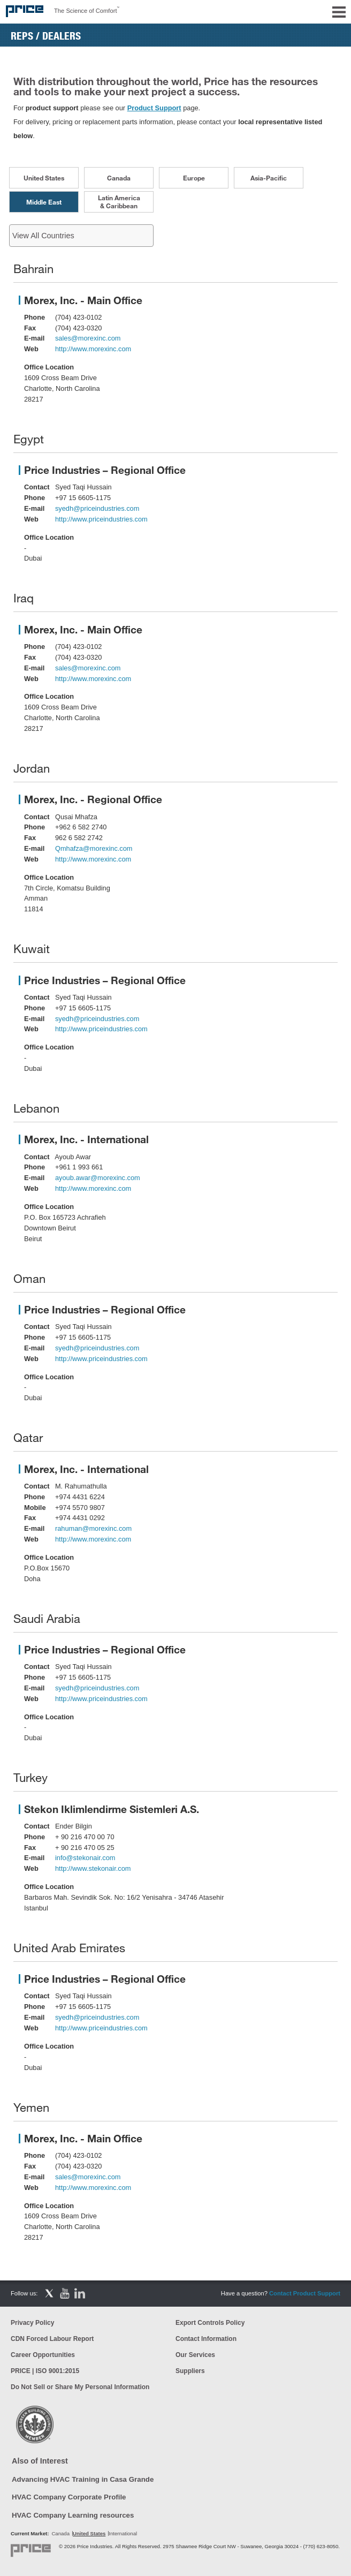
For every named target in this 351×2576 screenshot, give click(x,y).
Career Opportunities (43, 2355)
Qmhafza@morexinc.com (94, 848)
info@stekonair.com (85, 1858)
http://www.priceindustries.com (101, 519)
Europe (194, 177)
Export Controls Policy (210, 2322)
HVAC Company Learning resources (73, 2515)
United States (44, 177)
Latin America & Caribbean (119, 201)
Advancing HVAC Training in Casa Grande (83, 2479)
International (123, 2533)
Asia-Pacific (268, 177)
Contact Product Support (304, 2293)
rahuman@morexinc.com (93, 1528)
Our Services (195, 2355)
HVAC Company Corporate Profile (69, 2497)
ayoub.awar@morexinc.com (97, 1178)
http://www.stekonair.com (93, 1868)
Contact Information (206, 2339)
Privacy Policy (32, 2322)
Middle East (44, 202)
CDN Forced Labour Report (52, 2339)
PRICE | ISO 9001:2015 (45, 2371)
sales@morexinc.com (88, 338)
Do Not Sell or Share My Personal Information (80, 2387)
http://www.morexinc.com (93, 349)
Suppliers (190, 2371)
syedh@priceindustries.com (97, 508)
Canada (119, 177)
